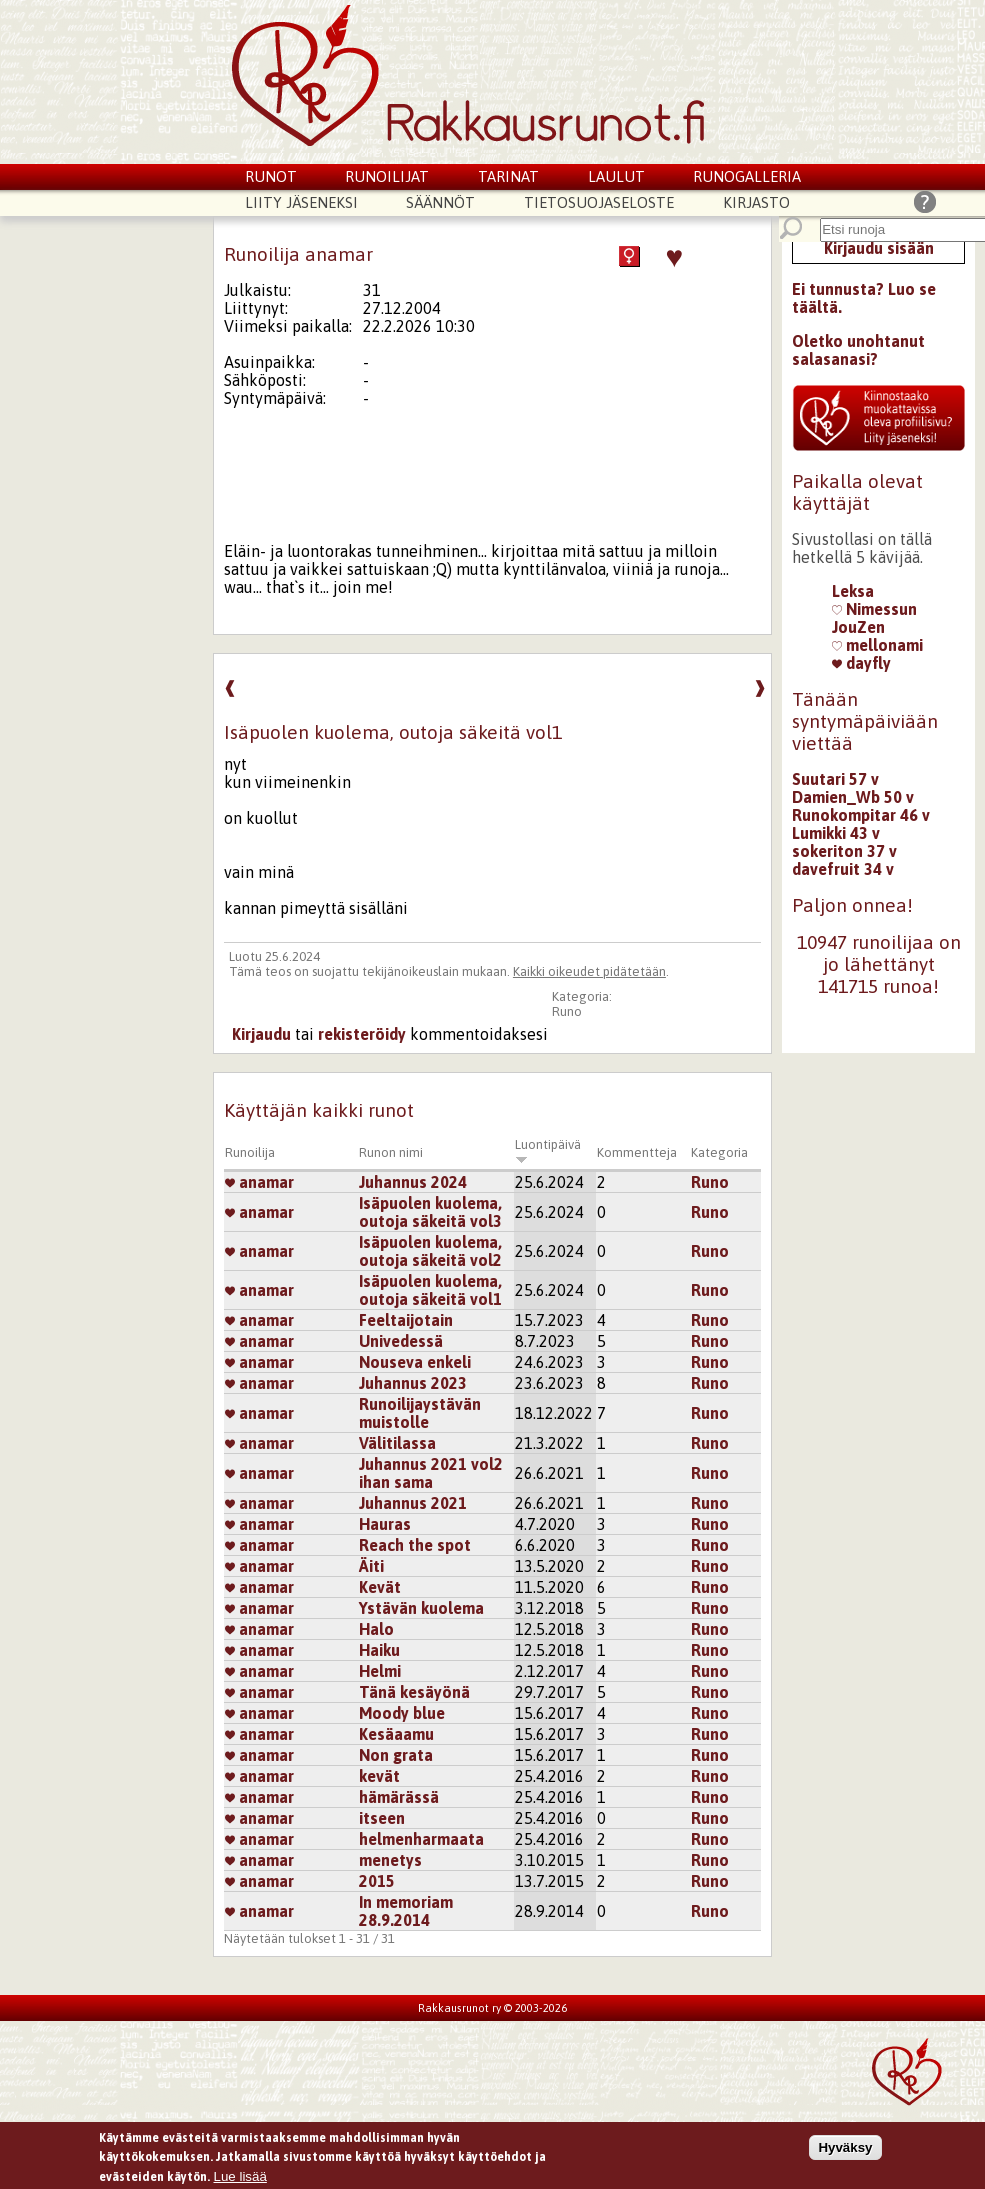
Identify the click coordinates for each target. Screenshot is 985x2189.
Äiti (371, 1566)
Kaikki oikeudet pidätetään (589, 971)
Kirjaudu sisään (879, 248)
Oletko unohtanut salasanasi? (858, 350)
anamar (259, 1182)
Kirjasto (756, 202)
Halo (376, 1629)
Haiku (379, 1650)
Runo (567, 1011)
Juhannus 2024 (413, 1182)
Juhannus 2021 (413, 1503)
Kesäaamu (396, 1734)
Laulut (616, 176)
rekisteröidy (362, 1034)
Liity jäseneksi (301, 202)
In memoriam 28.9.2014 (406, 1911)
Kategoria (719, 1152)
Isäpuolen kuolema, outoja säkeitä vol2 (430, 1251)
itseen (382, 1818)
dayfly (861, 663)
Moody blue (402, 1713)
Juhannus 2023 (413, 1383)
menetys (390, 1860)
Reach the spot (415, 1545)
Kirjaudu (261, 1034)
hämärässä (399, 1797)
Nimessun (874, 609)
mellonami (877, 645)
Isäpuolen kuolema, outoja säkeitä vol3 (430, 1212)
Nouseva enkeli (415, 1362)
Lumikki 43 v (836, 833)
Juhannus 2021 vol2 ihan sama (431, 1473)
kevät (379, 1776)
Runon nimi (391, 1152)
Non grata (396, 1755)
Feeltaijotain (406, 1320)
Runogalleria (747, 176)
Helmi (380, 1671)
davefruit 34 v (843, 869)
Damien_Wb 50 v (853, 797)
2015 (377, 1881)
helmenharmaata (421, 1839)
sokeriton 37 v (844, 851)
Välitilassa (397, 1443)
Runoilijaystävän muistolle (420, 1413)
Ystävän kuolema (421, 1608)
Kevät (380, 1587)
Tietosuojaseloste (599, 202)
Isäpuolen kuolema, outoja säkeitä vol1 (430, 1290)
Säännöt (440, 202)
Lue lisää (240, 2178)
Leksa (853, 591)
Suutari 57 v (835, 779)
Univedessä (401, 1341)
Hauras (385, 1524)
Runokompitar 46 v (861, 815)
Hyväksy (845, 2149)
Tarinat (508, 176)
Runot (271, 176)
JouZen (858, 627)
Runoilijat (387, 176)
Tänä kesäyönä (414, 1692)
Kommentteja (637, 1152)
